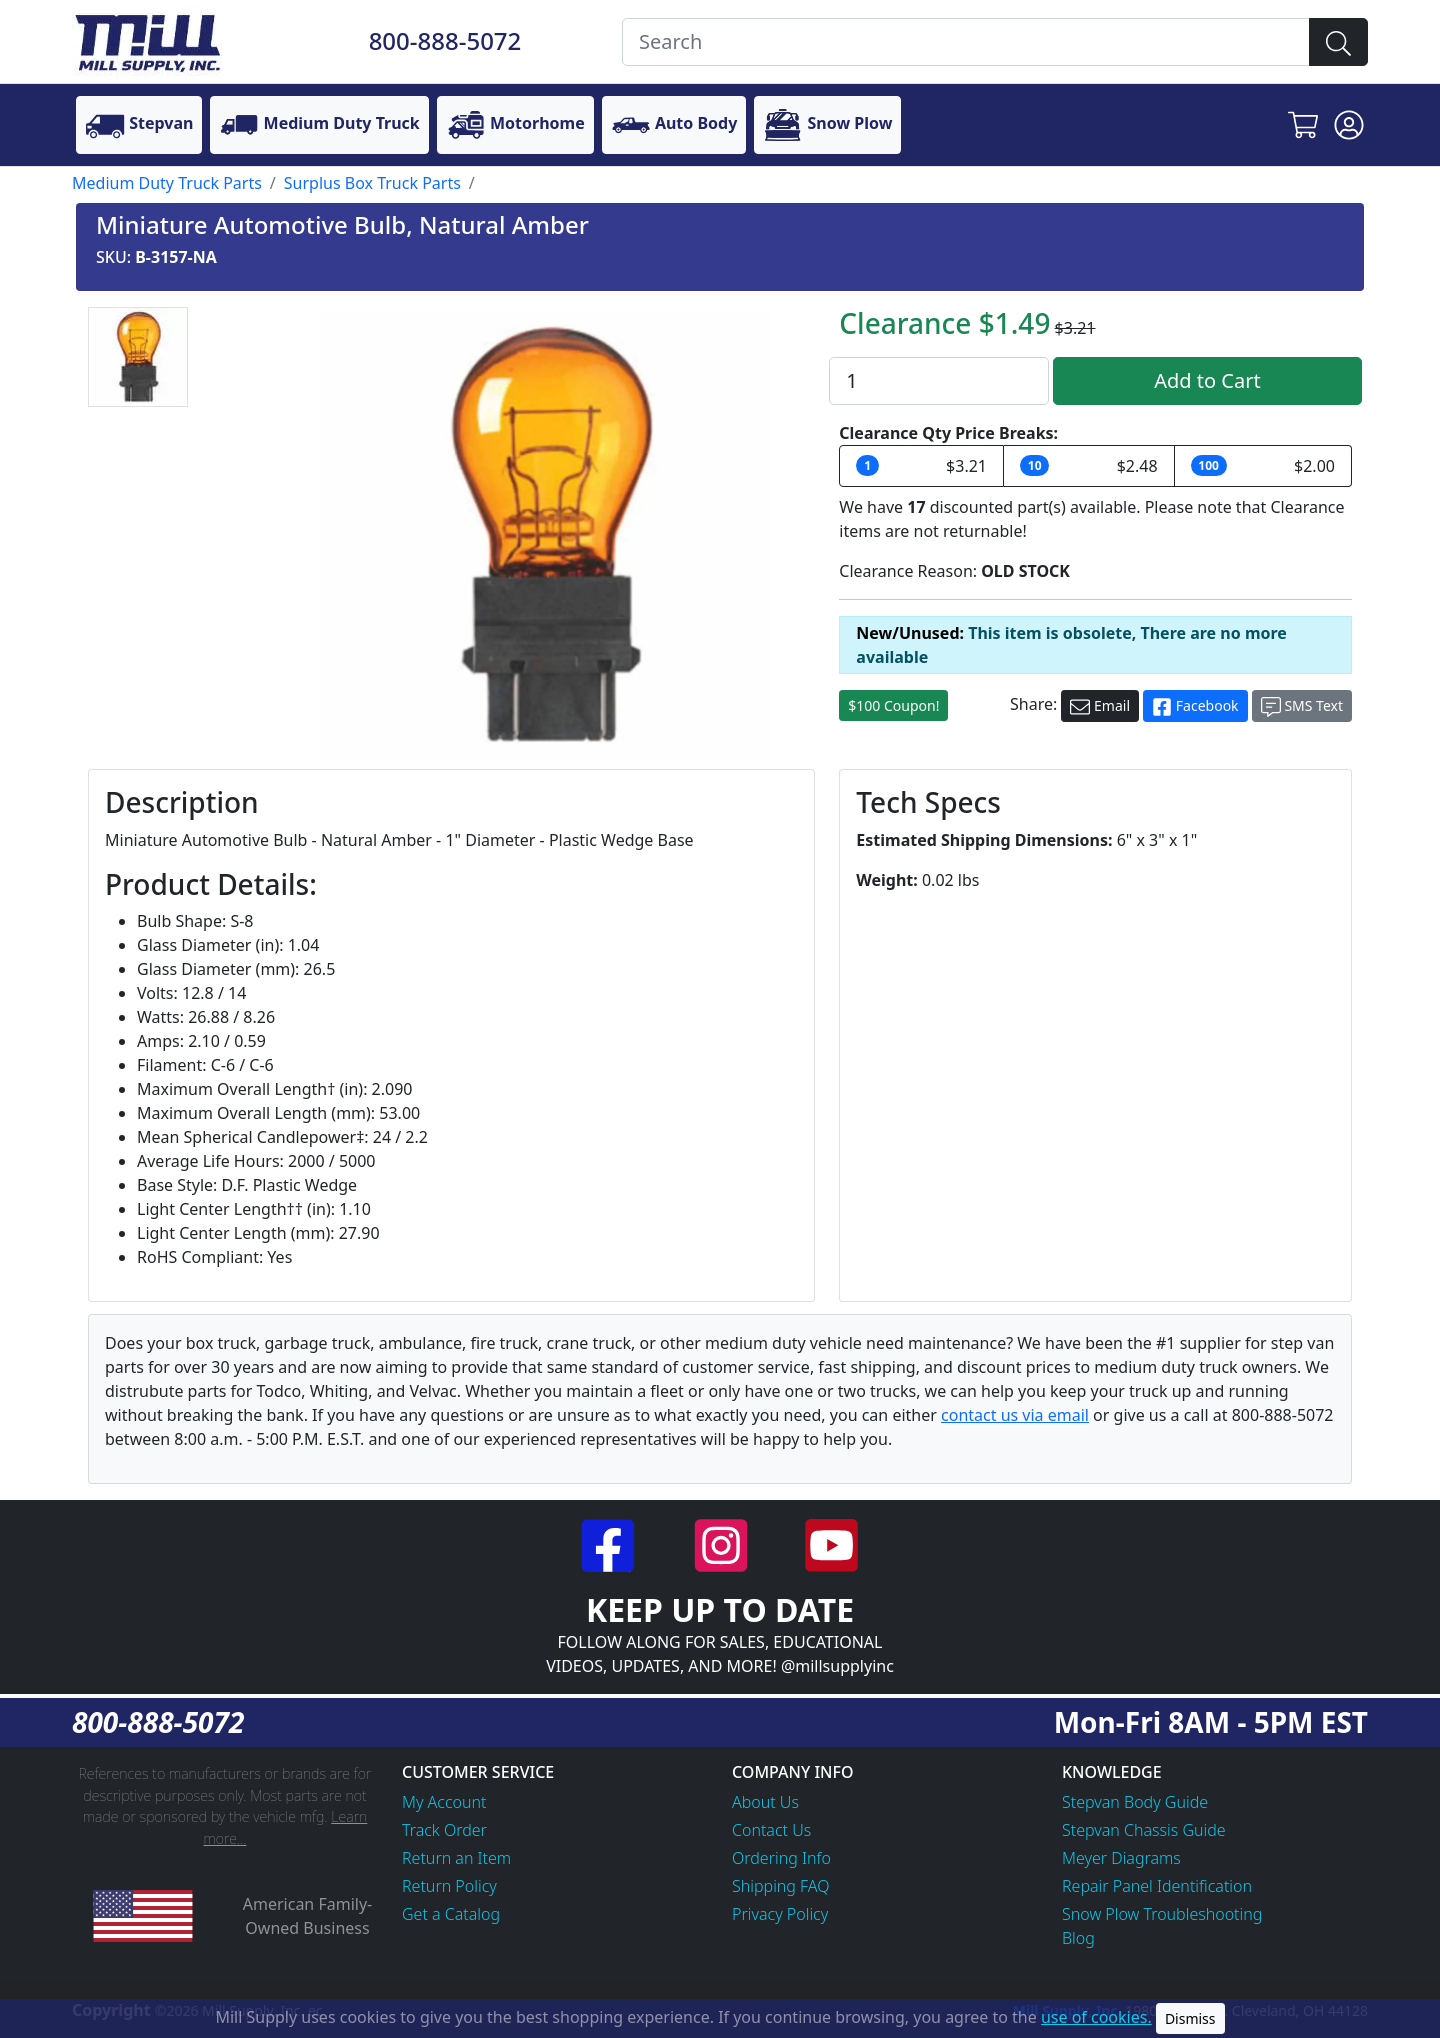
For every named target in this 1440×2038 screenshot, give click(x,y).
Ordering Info (781, 1858)
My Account (444, 1802)
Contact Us (771, 1830)
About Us (765, 1802)
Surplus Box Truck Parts (372, 183)
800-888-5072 (445, 40)
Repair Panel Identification (1157, 1886)
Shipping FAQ (781, 1886)
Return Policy (449, 1886)
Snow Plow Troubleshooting (1162, 1914)
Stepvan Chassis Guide (1144, 1830)
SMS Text (1302, 706)
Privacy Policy (780, 1914)
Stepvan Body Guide (1135, 1802)
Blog (1078, 1938)
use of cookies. (1096, 2017)
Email (1100, 706)
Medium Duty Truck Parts (167, 183)
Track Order (444, 1830)
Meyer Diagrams (1121, 1858)
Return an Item (456, 1858)
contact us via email (1015, 1415)
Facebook (1195, 706)
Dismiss (1190, 2018)
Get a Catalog (451, 1914)
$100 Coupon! (893, 705)
